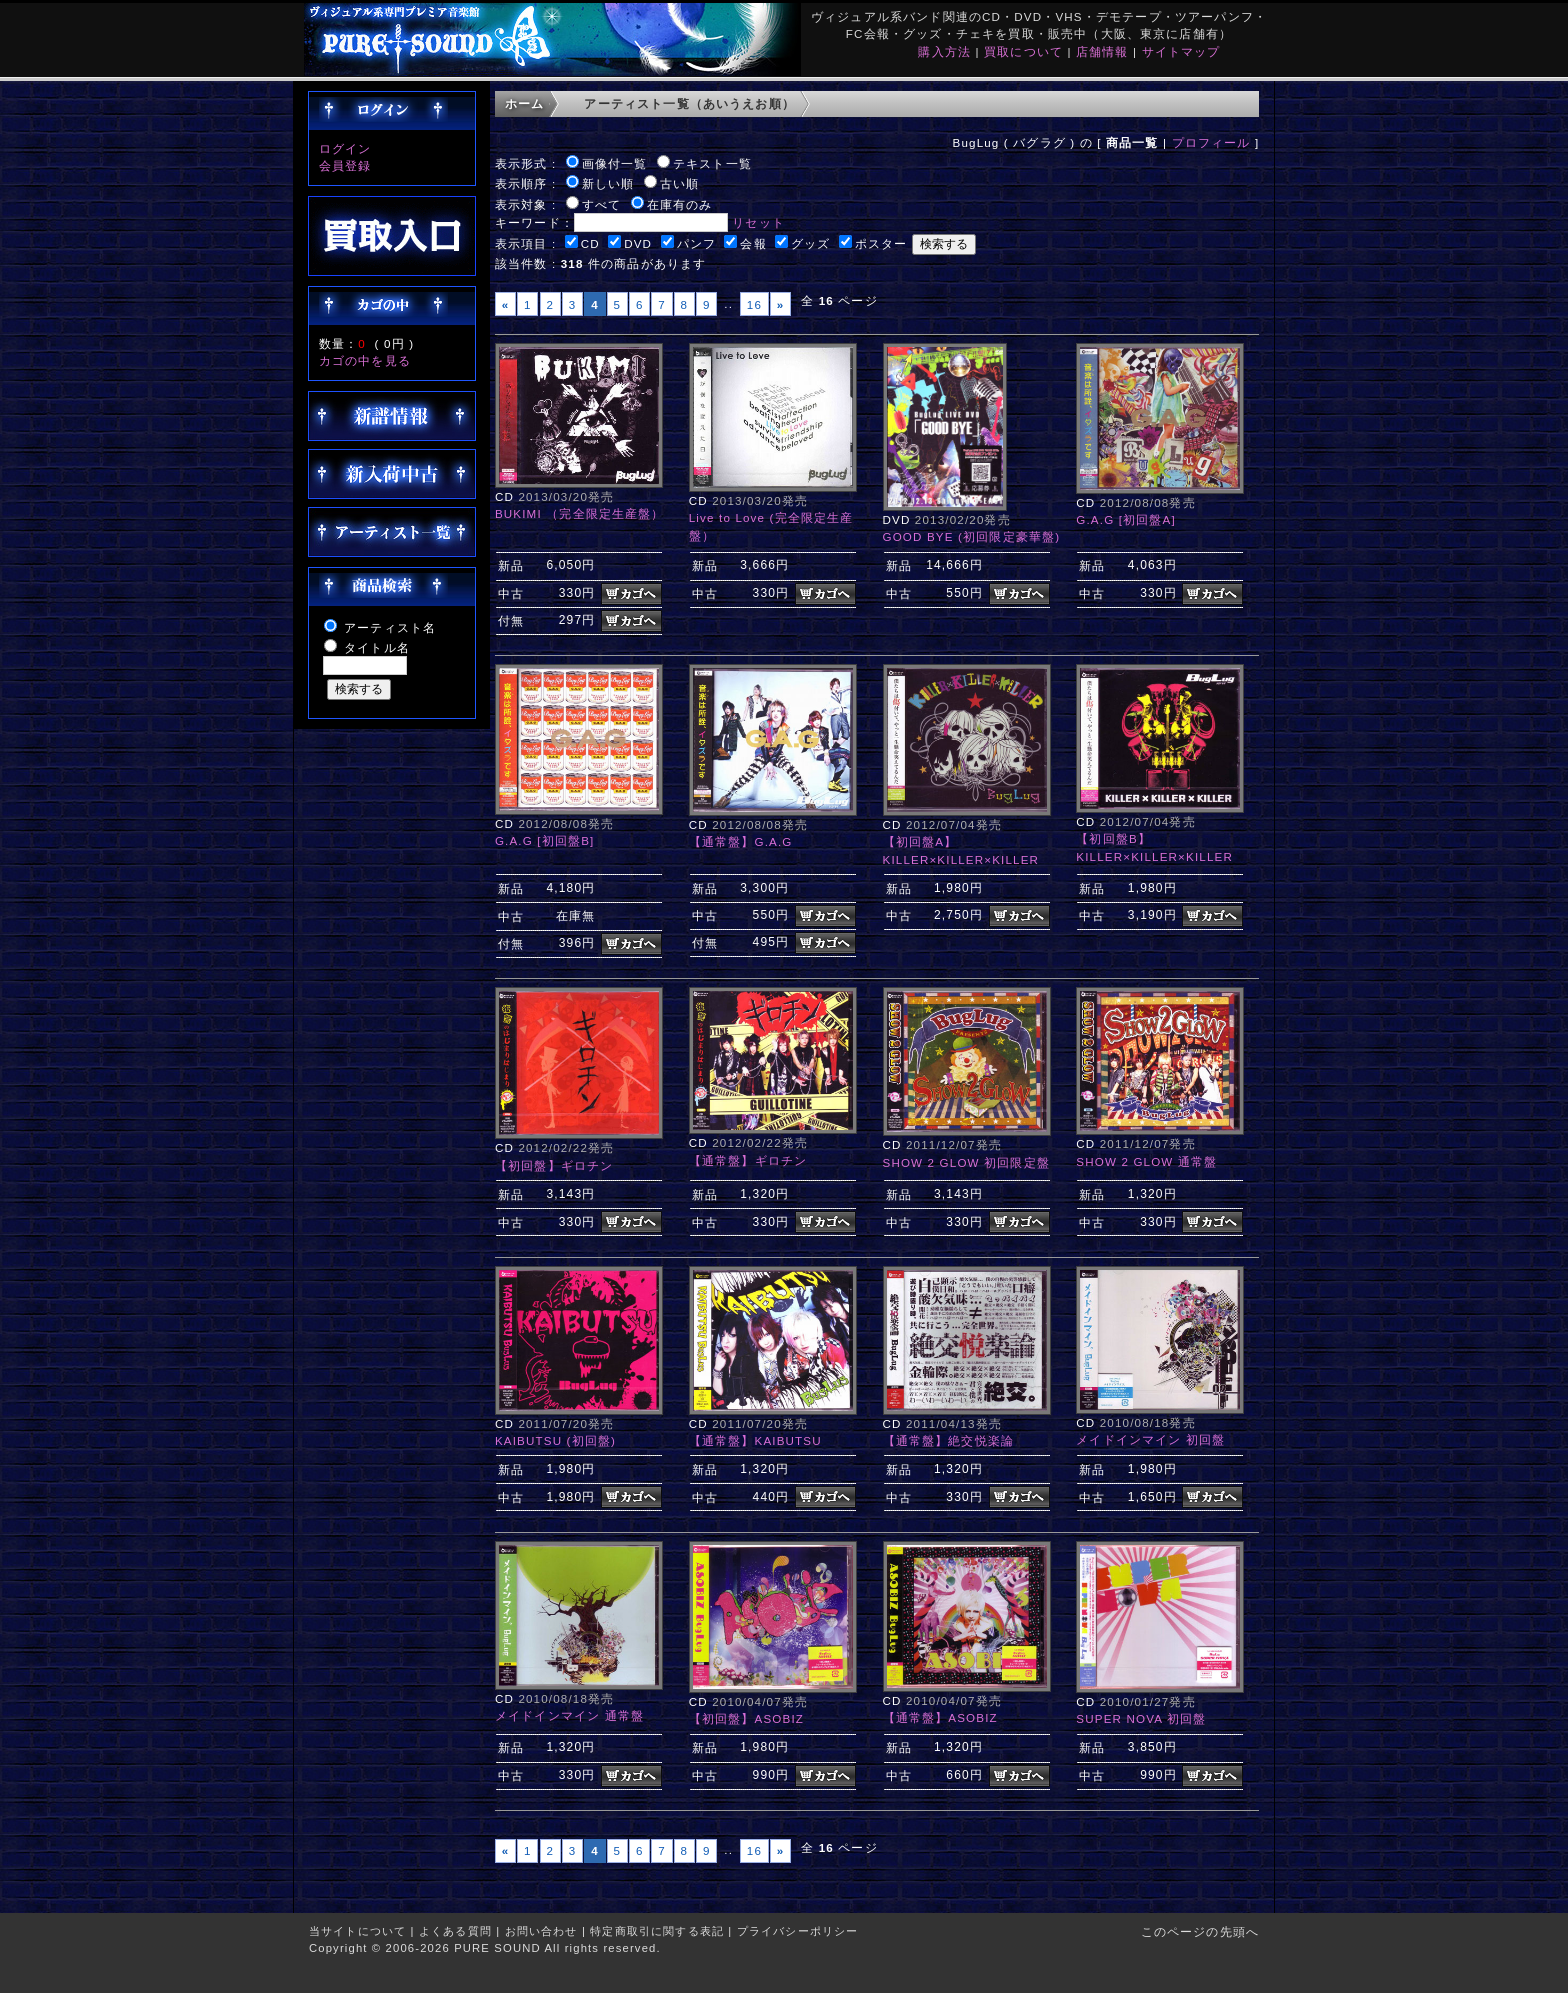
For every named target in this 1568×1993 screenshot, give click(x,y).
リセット (758, 222)
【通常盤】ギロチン (748, 1160)
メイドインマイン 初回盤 (1150, 1439)
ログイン (345, 148)
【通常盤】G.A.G (741, 841)
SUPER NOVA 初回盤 (1141, 1718)
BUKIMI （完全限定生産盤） (580, 513)
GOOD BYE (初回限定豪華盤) (972, 536)
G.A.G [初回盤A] (1126, 519)
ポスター (881, 243)
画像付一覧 (615, 163)
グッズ (810, 243)
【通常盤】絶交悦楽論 (949, 1440)
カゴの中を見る (365, 360)
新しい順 (608, 183)
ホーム (524, 103)
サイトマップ (1181, 51)
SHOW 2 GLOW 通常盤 (1146, 1161)
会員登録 (345, 165)
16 (754, 304)
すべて (601, 204)
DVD (638, 243)
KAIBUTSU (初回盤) (555, 1440)
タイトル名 (377, 647)
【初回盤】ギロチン (554, 1165)
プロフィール (1211, 142)
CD (590, 243)
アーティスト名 (390, 627)
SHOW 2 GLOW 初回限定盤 (966, 1162)
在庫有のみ (680, 204)
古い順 (679, 183)
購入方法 (944, 51)
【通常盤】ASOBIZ (940, 1717)
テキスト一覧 (712, 163)
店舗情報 (1102, 51)
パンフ (696, 243)
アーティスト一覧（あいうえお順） (689, 103)
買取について (1023, 51)
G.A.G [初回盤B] (545, 840)
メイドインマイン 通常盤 (569, 1715)
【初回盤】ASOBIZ (746, 1718)
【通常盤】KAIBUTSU (755, 1440)
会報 (753, 243)
